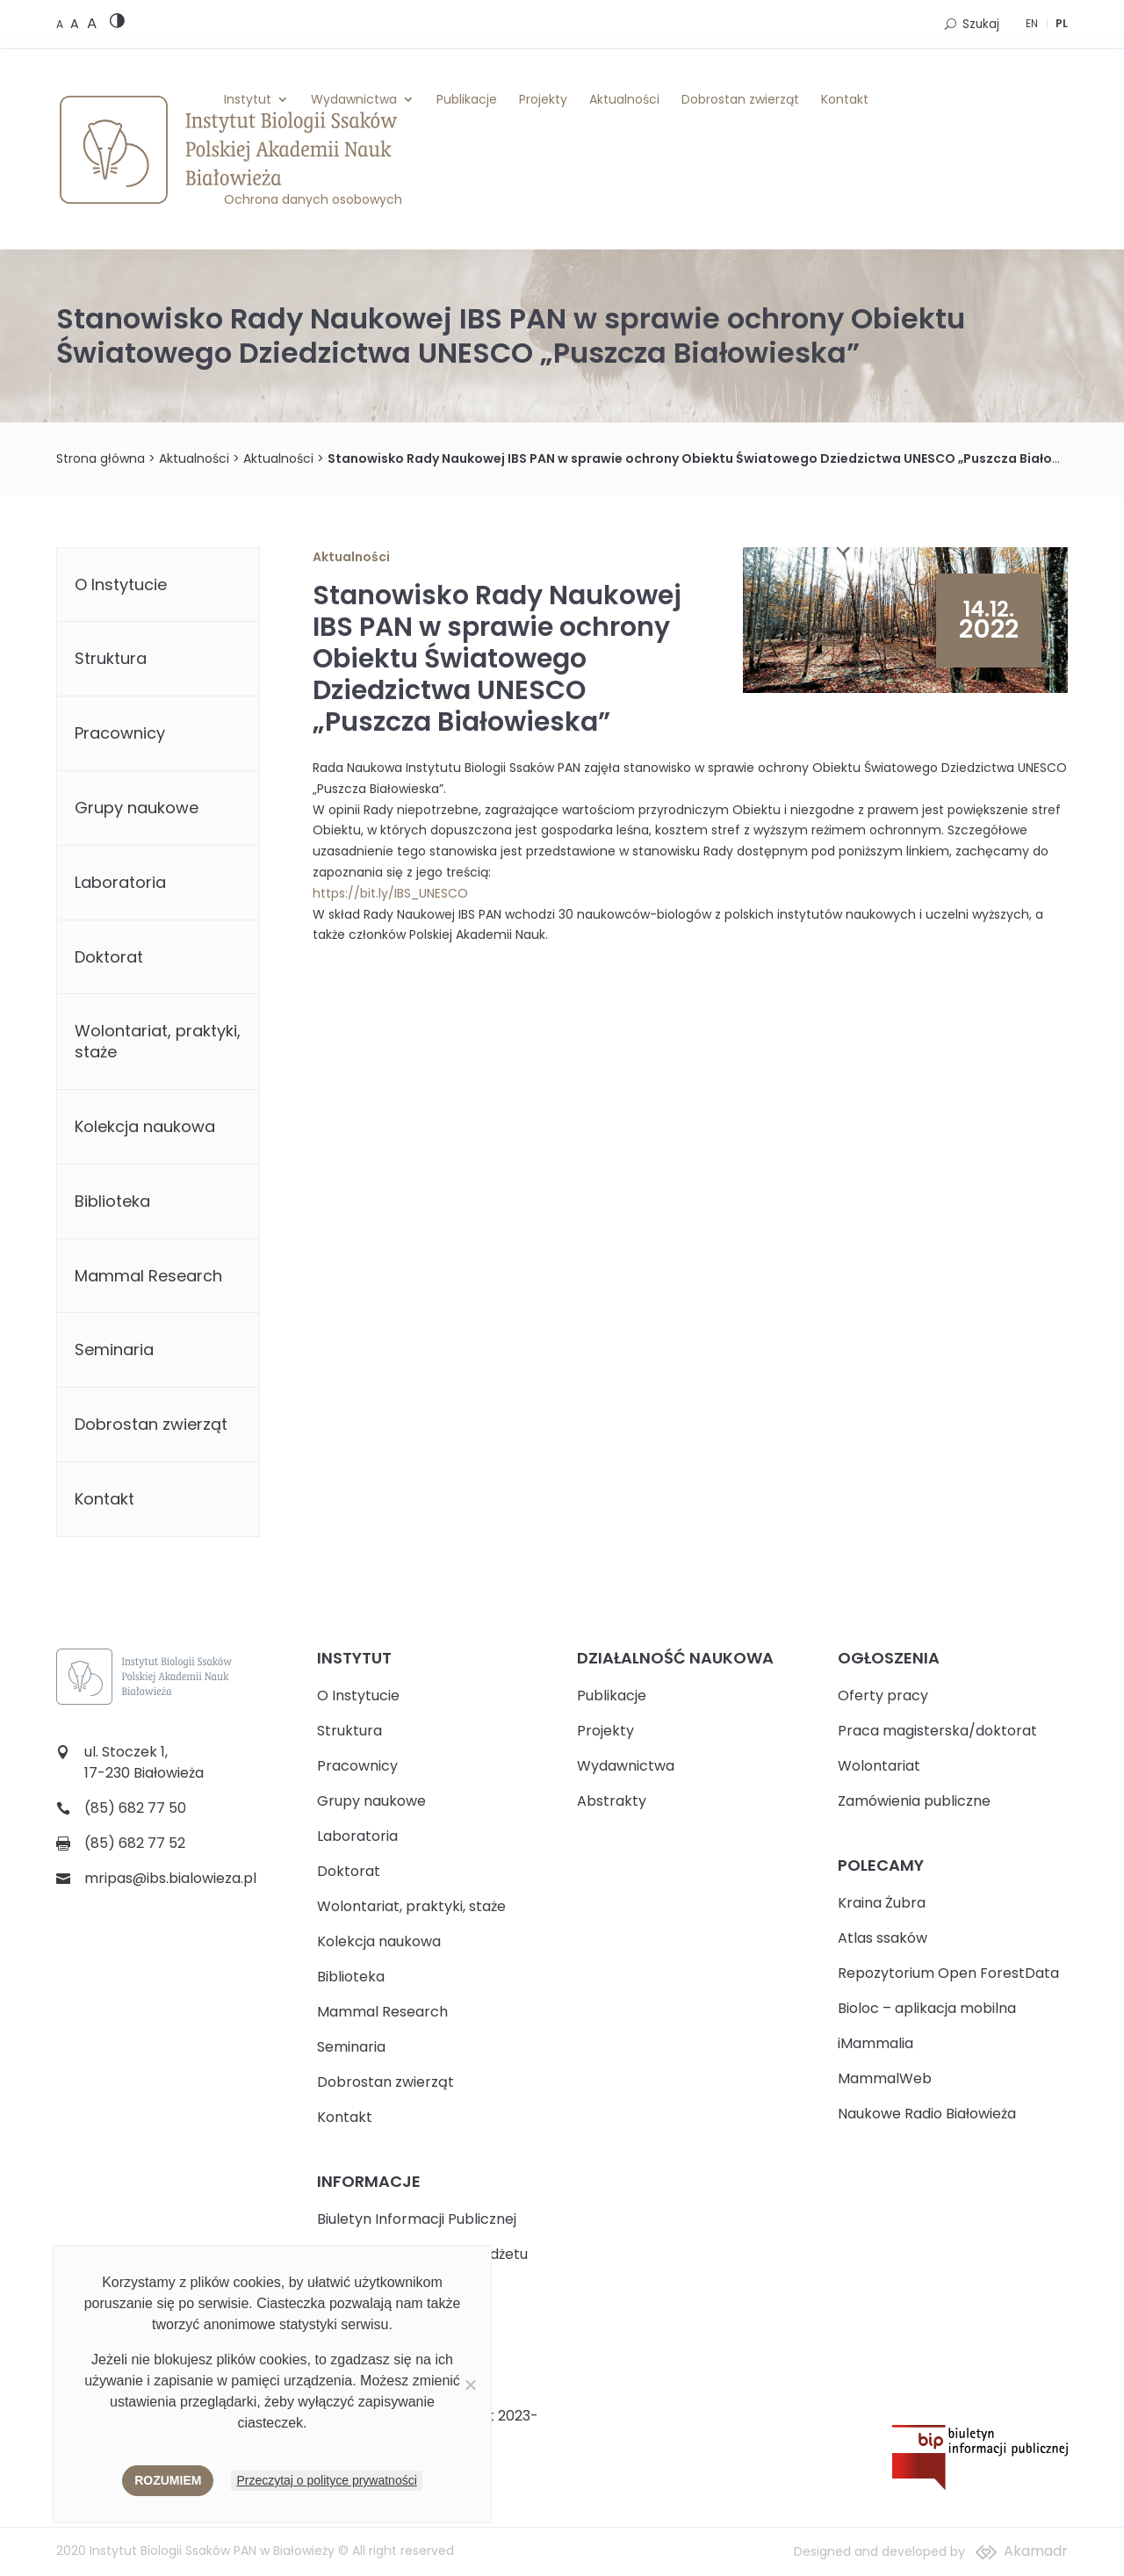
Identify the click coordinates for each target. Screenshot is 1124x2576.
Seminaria (114, 1349)
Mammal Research (148, 1276)
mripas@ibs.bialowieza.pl (170, 1878)
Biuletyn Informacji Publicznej (416, 2219)
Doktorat (109, 957)
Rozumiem (167, 2480)
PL (1062, 23)
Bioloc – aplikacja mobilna (927, 2008)
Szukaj (980, 24)
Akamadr (1036, 2551)
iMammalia (875, 2043)
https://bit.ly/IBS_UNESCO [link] (390, 893)
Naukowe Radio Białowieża (927, 2113)
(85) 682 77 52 (134, 1843)
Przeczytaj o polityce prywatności (326, 2480)
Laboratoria (120, 882)
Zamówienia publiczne (914, 1801)
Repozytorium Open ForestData (948, 1973)
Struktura (111, 658)
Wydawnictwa (354, 99)
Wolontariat (879, 1766)
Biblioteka (112, 1201)
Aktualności (624, 99)
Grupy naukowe (136, 808)
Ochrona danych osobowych (313, 199)
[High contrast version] (117, 24)
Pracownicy (120, 733)
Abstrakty (611, 1801)
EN (1032, 23)
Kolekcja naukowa (145, 1126)
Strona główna (100, 458)
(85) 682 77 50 (135, 1808)
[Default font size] (61, 24)
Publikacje (466, 99)
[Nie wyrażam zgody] (470, 2384)
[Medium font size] (76, 23)
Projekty (543, 99)
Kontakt (844, 99)
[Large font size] (92, 22)
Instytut (247, 99)
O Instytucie (121, 584)
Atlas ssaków (882, 1938)
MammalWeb (885, 2078)
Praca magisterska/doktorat (937, 1731)
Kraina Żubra (882, 1903)
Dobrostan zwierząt (740, 99)
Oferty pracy (883, 1695)
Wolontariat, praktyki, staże (158, 1041)
